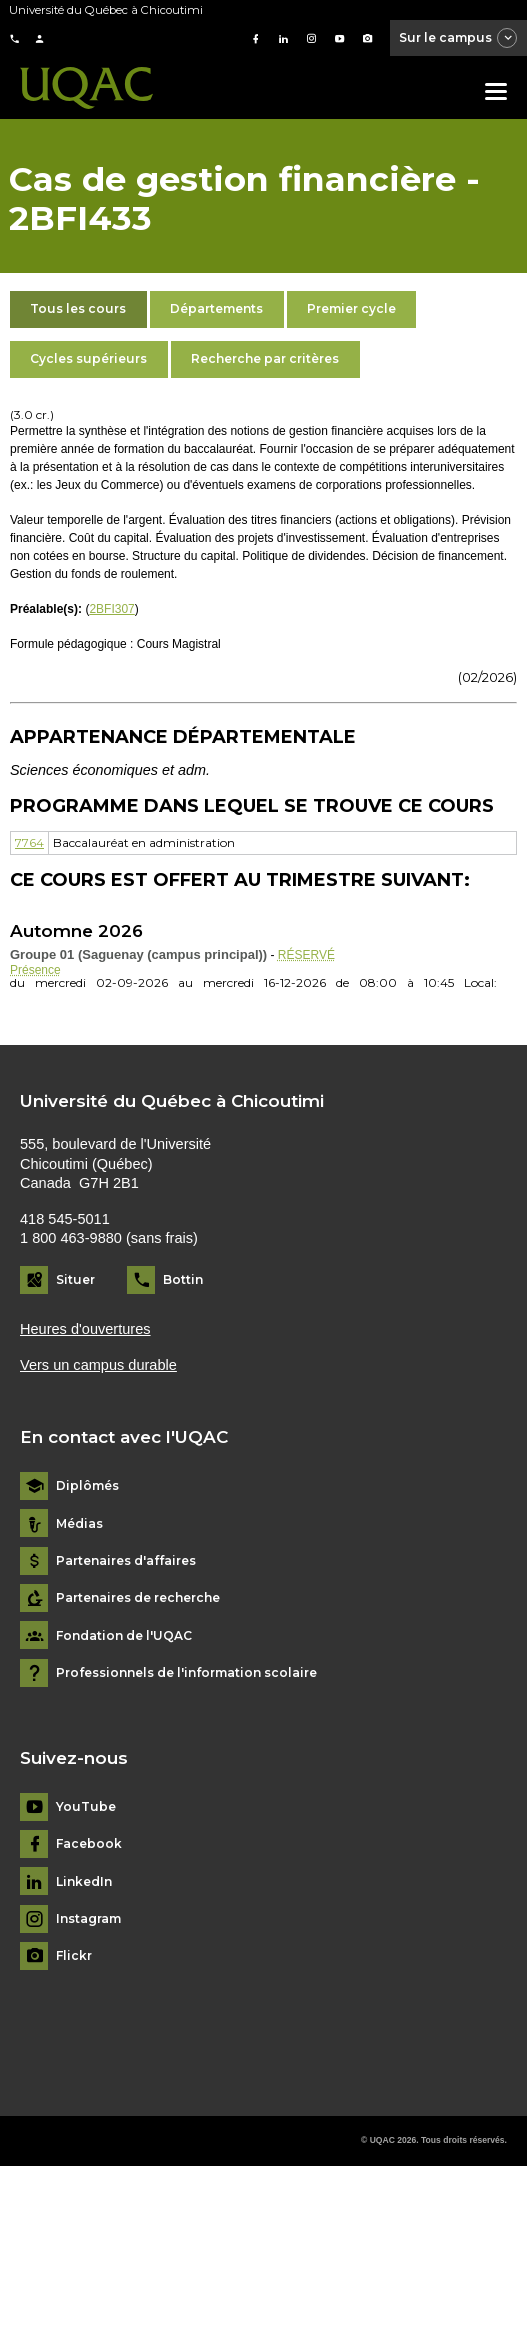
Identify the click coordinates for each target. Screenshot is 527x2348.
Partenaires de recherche (138, 1598)
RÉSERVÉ (306, 955)
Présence (35, 970)
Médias (79, 1524)
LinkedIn (84, 1882)
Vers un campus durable (98, 1365)
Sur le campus (459, 39)
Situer (75, 1279)
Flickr (74, 1956)
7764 (29, 842)
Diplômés (87, 1486)
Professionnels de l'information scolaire (186, 1673)
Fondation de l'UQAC (124, 1636)
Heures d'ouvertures (85, 1329)
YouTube (86, 1807)
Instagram (88, 1919)
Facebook (89, 1844)
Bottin (183, 1279)
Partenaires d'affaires (126, 1561)
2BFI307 (111, 609)
